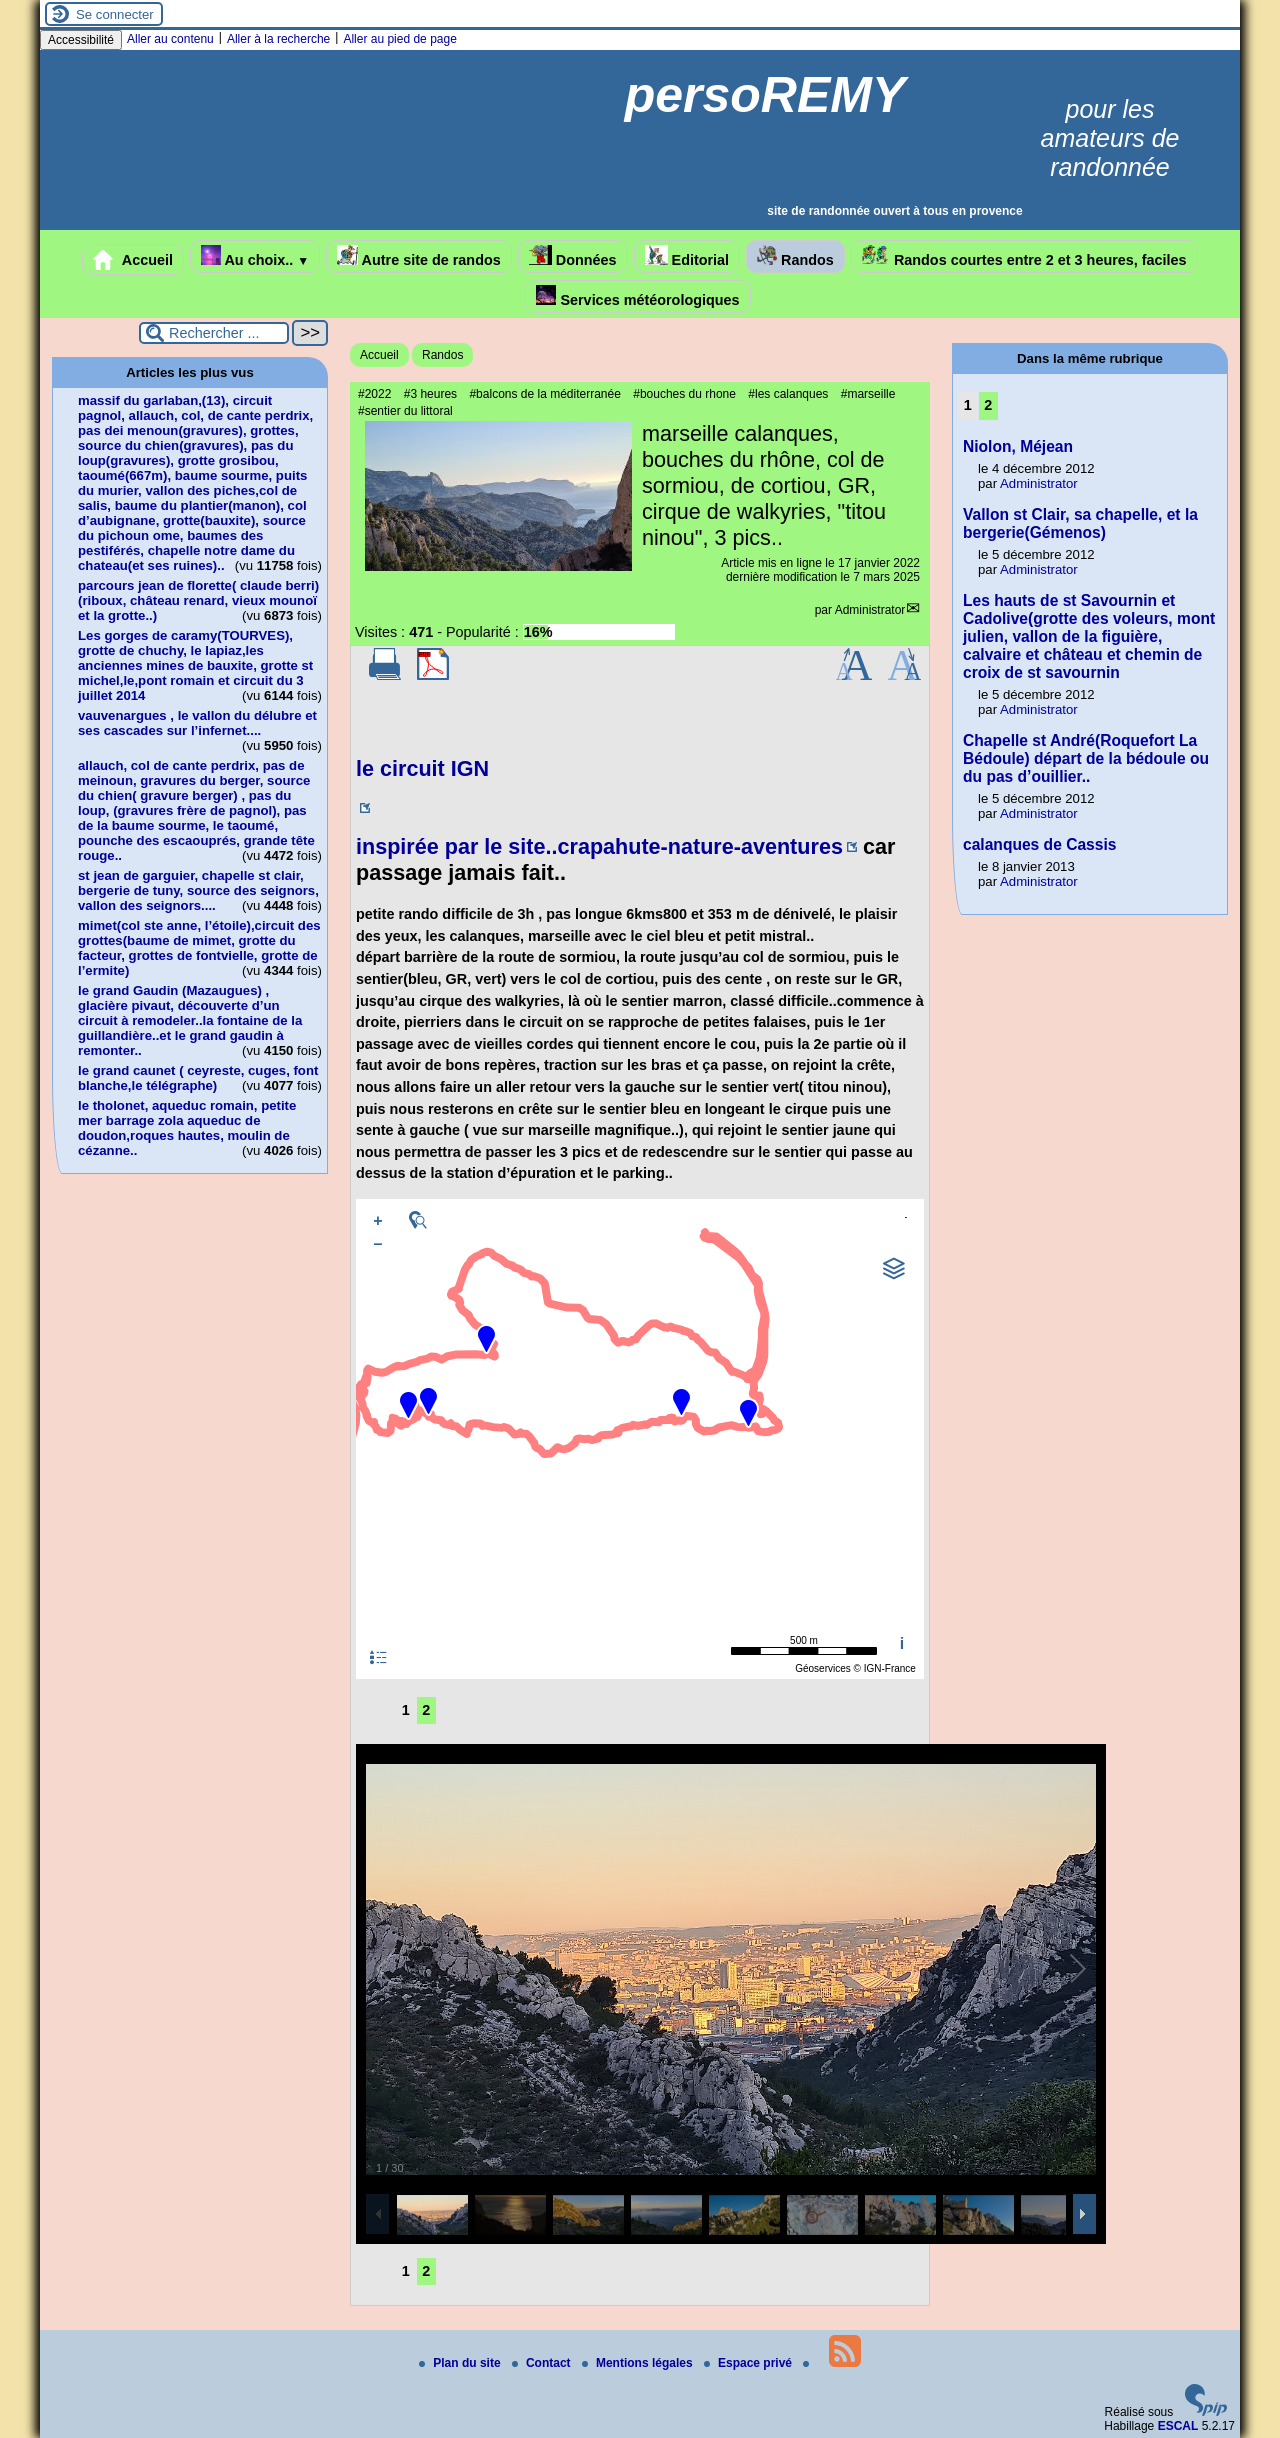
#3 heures (430, 394)
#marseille (868, 394)
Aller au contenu (170, 39)
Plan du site (461, 2363)
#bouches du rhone (684, 394)
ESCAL (1178, 2426)
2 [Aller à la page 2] (426, 1710)
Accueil (133, 260)
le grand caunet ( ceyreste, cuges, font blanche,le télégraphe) (198, 1078)
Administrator (870, 610)
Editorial (687, 256)
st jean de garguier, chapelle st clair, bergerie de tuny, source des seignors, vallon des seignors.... (198, 890)
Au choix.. (255, 256)
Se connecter (115, 14)
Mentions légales (639, 2363)
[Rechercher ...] (214, 333)
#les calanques (788, 394)
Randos (795, 256)
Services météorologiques (637, 296)
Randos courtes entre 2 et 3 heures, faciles (1024, 256)
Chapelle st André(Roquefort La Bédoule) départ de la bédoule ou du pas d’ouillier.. (1086, 758)
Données (573, 256)
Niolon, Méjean (1018, 446)
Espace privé (749, 2363)
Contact (543, 2363)
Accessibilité (81, 40)
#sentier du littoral (405, 411)
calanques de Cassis (1039, 844)
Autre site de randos (419, 256)
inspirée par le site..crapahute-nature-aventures (599, 846)
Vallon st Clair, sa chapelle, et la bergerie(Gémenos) (1080, 523)
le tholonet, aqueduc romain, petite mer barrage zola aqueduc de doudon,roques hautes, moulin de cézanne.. (187, 1128)
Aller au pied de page (399, 39)
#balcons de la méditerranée (544, 394)
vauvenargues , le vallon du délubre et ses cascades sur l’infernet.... (197, 723)
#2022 (374, 394)
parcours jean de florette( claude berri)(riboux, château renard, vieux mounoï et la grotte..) (198, 600)
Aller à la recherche (278, 39)
